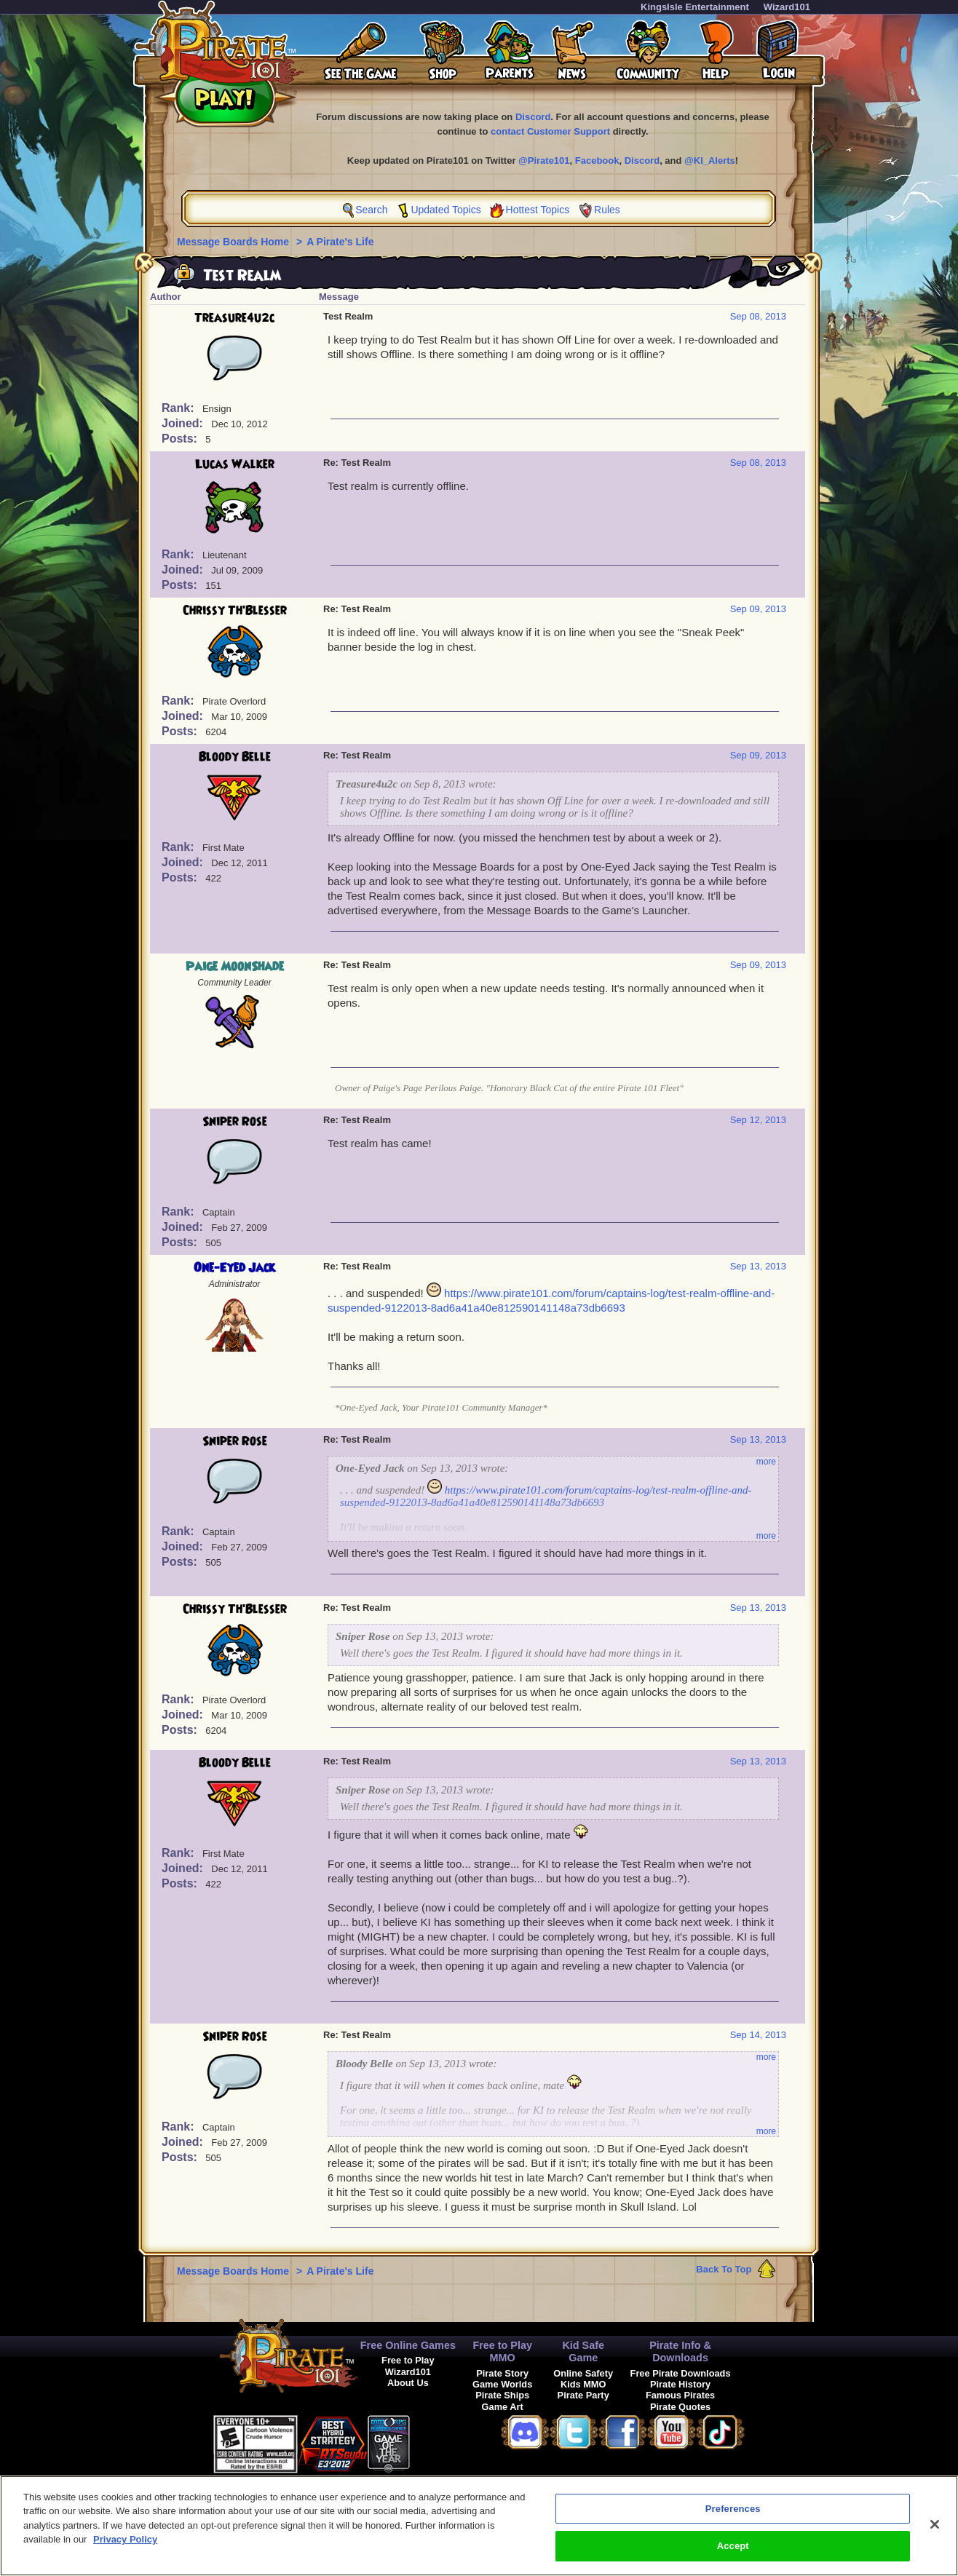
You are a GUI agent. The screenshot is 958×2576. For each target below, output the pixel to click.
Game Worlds (502, 2384)
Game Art (502, 2406)
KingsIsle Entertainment (695, 6)
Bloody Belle (235, 757)
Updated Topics (445, 209)
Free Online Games (408, 2345)
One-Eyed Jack (234, 1268)
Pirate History (680, 2384)
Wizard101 (787, 6)
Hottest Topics (538, 209)
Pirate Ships (502, 2395)
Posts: (181, 438)
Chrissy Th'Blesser (235, 610)
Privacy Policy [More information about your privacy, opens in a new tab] (125, 2546)
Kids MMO (583, 2384)
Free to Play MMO (502, 2351)
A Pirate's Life (339, 241)
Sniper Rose (234, 1121)
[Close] (935, 2531)
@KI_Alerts (709, 160)
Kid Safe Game (583, 2351)
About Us (408, 2382)
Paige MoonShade (235, 966)
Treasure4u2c (234, 318)
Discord (532, 116)
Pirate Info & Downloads (680, 2351)
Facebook (597, 160)
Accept (733, 2553)
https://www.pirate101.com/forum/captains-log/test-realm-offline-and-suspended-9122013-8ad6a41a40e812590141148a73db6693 (545, 1496)
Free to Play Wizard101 (408, 2366)
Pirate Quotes (680, 2406)
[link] (446, 2441)
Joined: (184, 423)
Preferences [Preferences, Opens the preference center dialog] (733, 2515)
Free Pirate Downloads (680, 2373)
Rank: (179, 408)
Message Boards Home (234, 241)
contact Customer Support (550, 131)
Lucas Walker (234, 464)
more (766, 1462)
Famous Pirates (680, 2395)
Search (371, 209)
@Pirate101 (544, 160)
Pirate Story (502, 2373)
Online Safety (583, 2373)
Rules (607, 209)
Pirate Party (583, 2395)
